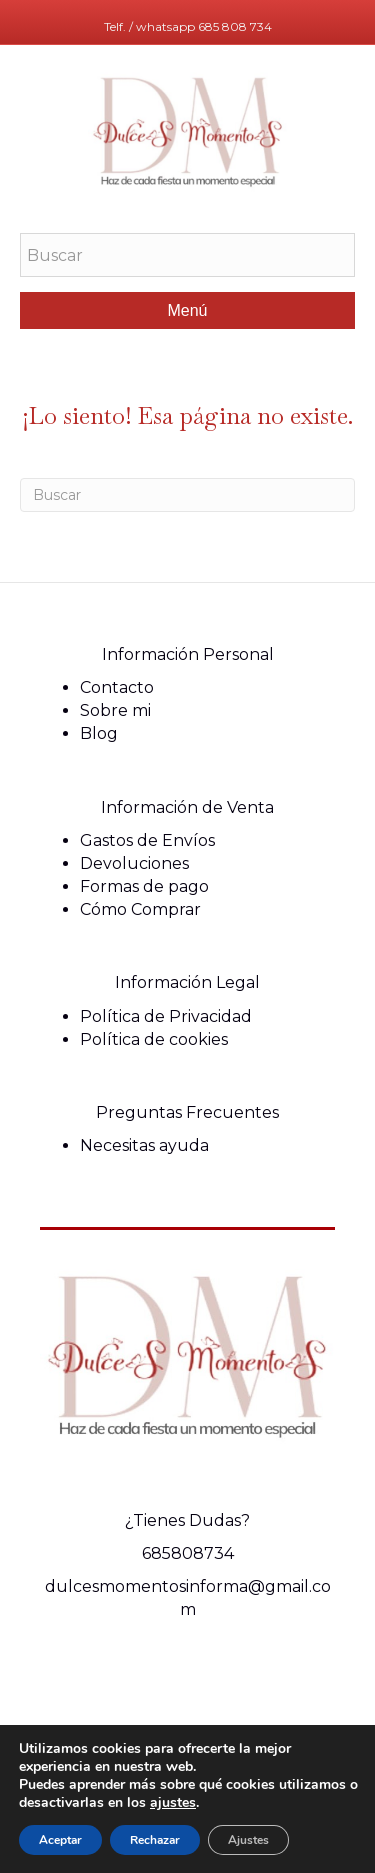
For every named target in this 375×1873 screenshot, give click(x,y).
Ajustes (248, 1840)
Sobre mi (115, 710)
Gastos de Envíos (147, 840)
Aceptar (60, 1840)
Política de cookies (154, 1039)
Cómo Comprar (140, 909)
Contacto (117, 687)
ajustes (173, 1803)
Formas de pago (144, 886)
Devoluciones (134, 863)
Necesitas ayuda (144, 1145)
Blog (99, 733)
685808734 (188, 1553)
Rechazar (155, 1840)
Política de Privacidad (166, 1016)
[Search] (187, 495)
